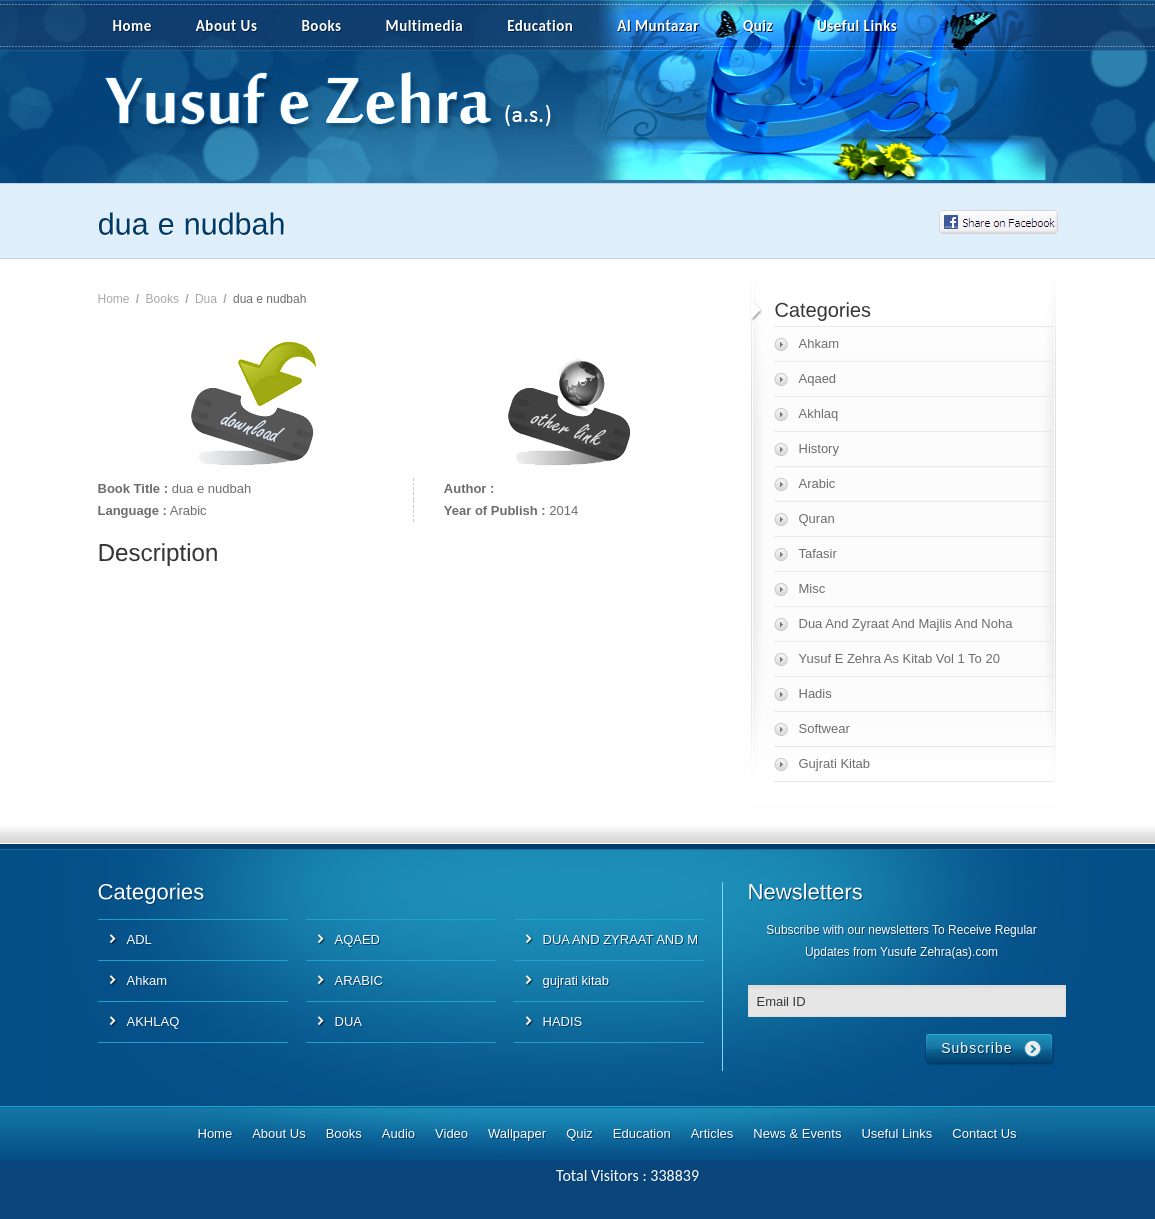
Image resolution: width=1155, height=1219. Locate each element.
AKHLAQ (153, 1021)
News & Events (797, 1133)
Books (321, 26)
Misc (812, 588)
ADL (139, 939)
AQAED (358, 939)
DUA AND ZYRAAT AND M (621, 939)
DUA (348, 1021)
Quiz (758, 26)
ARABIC (359, 980)
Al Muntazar (658, 26)
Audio (398, 1133)
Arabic (817, 483)
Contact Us (984, 1133)
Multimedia (436, 27)
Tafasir (818, 553)
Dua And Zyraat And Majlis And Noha (906, 623)
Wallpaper (517, 1133)
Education (540, 26)
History (819, 448)
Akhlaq (819, 413)
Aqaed (818, 378)
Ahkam (819, 343)
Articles (712, 1133)
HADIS (563, 1021)
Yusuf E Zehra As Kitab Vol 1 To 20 (899, 658)
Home (132, 26)
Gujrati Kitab (835, 763)
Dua (206, 299)
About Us (227, 26)
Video (451, 1133)
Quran (817, 518)
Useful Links (857, 26)
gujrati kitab (576, 980)
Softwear (824, 728)
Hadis (815, 693)
